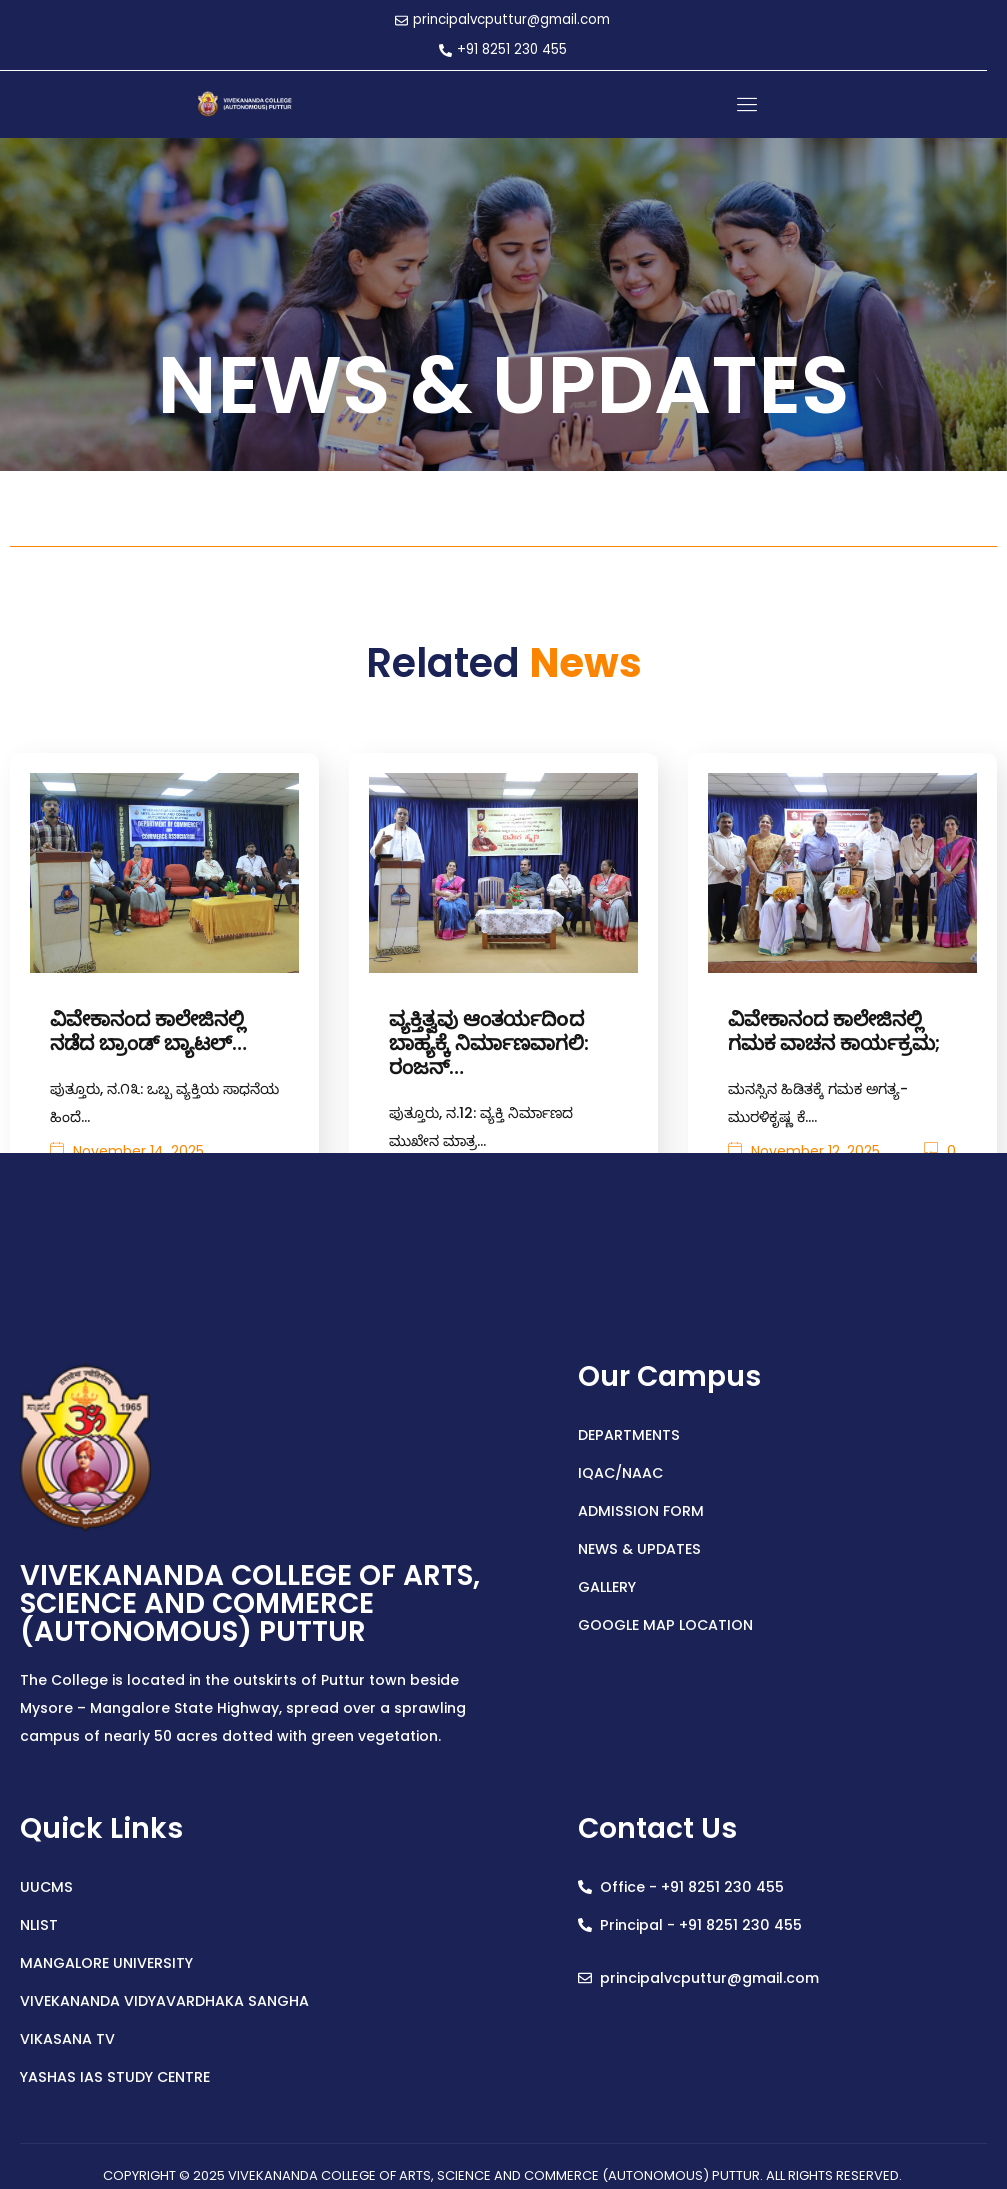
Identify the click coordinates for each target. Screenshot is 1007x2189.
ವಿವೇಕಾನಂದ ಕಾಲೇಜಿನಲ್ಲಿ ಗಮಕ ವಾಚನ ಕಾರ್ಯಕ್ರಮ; (834, 1028)
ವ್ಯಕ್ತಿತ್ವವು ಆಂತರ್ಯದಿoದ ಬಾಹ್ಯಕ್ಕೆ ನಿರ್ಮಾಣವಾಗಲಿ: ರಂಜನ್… (489, 1040)
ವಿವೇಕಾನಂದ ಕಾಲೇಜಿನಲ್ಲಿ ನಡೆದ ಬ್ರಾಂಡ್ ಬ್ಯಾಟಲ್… (148, 1028)
